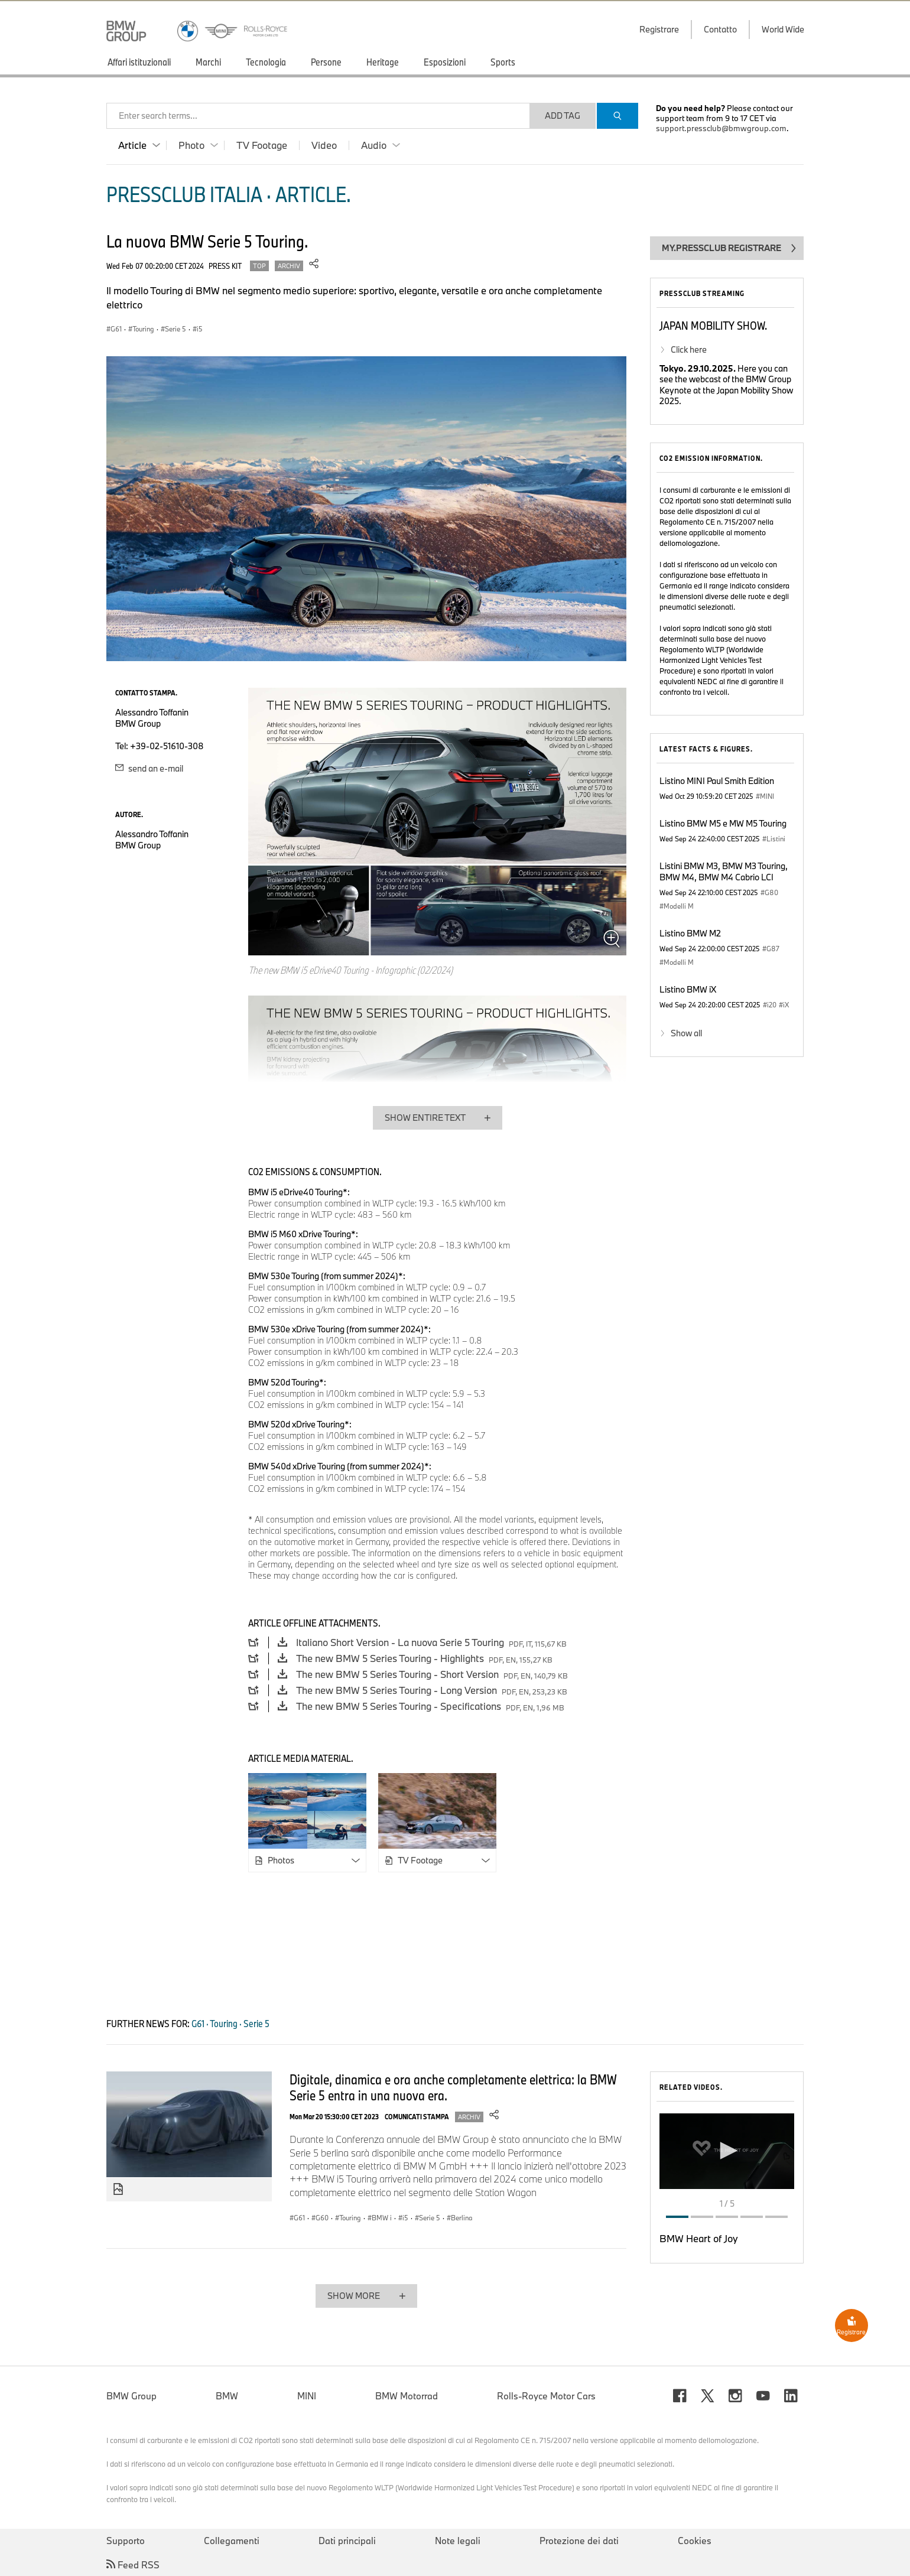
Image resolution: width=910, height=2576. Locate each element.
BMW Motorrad (406, 2396)
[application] (726, 2151)
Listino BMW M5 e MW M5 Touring (722, 823)
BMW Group (131, 2396)
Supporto (125, 2540)
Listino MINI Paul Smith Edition (716, 780)
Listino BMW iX (687, 989)
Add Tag (562, 115)
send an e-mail (149, 768)
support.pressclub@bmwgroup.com (721, 128)
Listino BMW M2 (690, 933)
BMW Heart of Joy (698, 2238)
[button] (727, 2151)
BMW (227, 2396)
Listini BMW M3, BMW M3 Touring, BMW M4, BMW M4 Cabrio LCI (723, 871)
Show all (686, 1033)
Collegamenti (231, 2540)
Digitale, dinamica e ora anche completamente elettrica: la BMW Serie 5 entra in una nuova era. (453, 2087)
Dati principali (347, 2540)
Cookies (694, 2540)
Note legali (457, 2540)
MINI (306, 2396)
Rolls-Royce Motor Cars (546, 2396)
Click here (689, 349)
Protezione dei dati (579, 2540)
